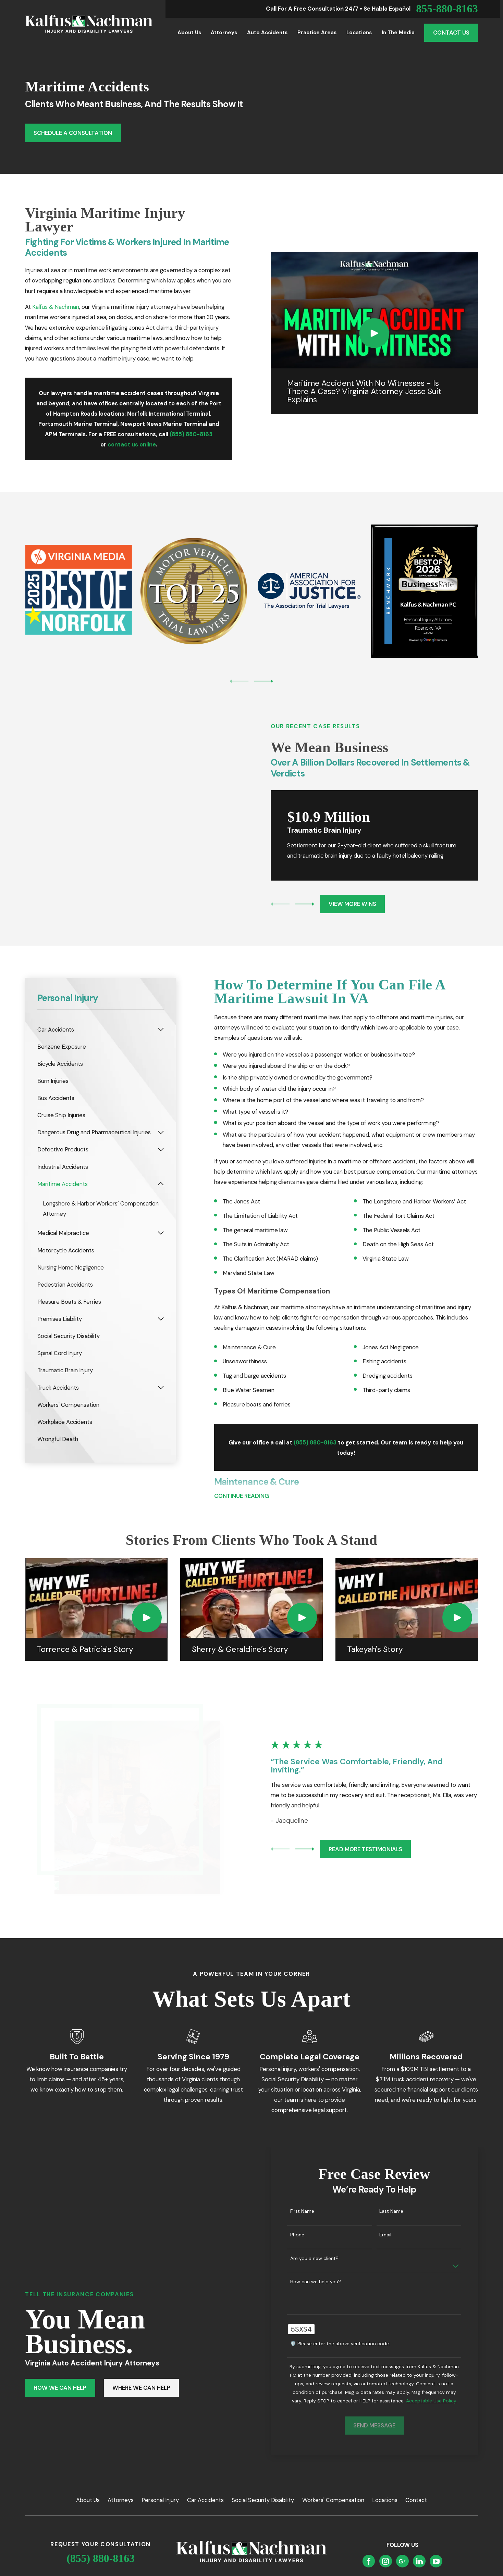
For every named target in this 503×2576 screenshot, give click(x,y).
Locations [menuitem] (359, 32)
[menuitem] (96, 1029)
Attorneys (121, 2500)
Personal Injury (160, 2500)
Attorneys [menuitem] (224, 32)
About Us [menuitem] (189, 32)
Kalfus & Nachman (55, 307)
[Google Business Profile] (402, 2561)
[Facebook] (368, 2561)
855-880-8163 (447, 8)
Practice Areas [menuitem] (316, 32)
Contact (416, 2500)
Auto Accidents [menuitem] (267, 32)
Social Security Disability (263, 2500)
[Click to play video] (374, 333)
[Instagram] (385, 2561)
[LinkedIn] (419, 2561)
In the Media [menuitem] (398, 32)
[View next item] (263, 681)
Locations (384, 2500)
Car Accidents (205, 2500)
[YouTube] (436, 2561)
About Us (88, 2500)
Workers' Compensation (333, 2500)
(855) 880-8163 (100, 2558)
